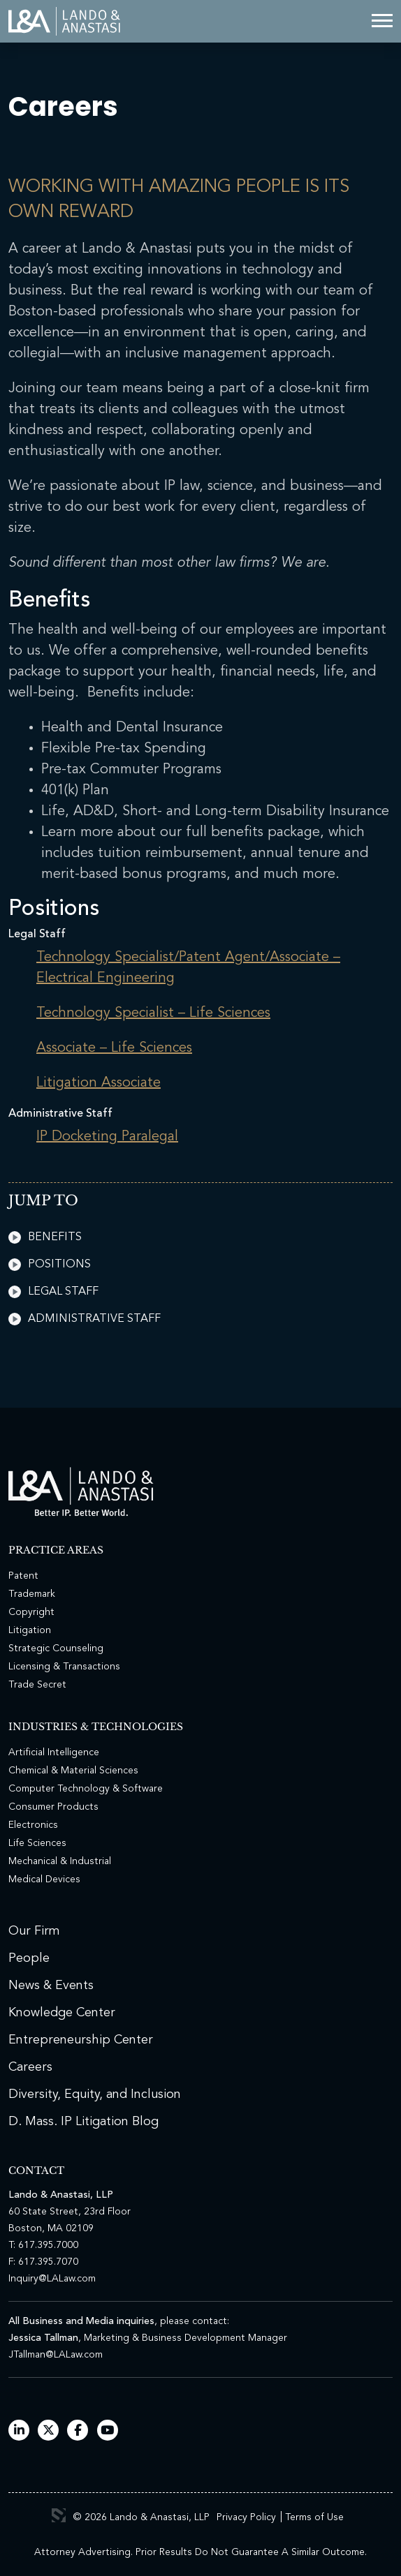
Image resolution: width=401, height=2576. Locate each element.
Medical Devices (44, 1879)
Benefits (45, 1237)
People (29, 1958)
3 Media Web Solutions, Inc (59, 2515)
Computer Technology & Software (85, 1789)
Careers (30, 2067)
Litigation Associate (98, 1083)
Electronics (33, 1825)
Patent (23, 1576)
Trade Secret (37, 1685)
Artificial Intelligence (53, 1752)
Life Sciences (37, 1843)
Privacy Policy (246, 2517)
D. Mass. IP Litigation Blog (83, 2121)
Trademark (31, 1594)
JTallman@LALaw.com (55, 2355)
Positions (49, 1264)
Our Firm (34, 1931)
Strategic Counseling (55, 1648)
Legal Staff (53, 1292)
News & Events (51, 1985)
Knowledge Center (61, 2013)
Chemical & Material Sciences (73, 1770)
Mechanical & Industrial (59, 1861)
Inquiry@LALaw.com (52, 2279)
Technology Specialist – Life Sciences (153, 1013)
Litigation (29, 1630)
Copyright (31, 1612)
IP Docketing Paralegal (107, 1137)
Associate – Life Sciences (114, 1048)
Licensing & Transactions (64, 1667)
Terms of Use (314, 2517)
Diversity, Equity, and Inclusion (94, 2094)
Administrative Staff (84, 1319)
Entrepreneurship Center (80, 2040)
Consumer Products (53, 1807)
